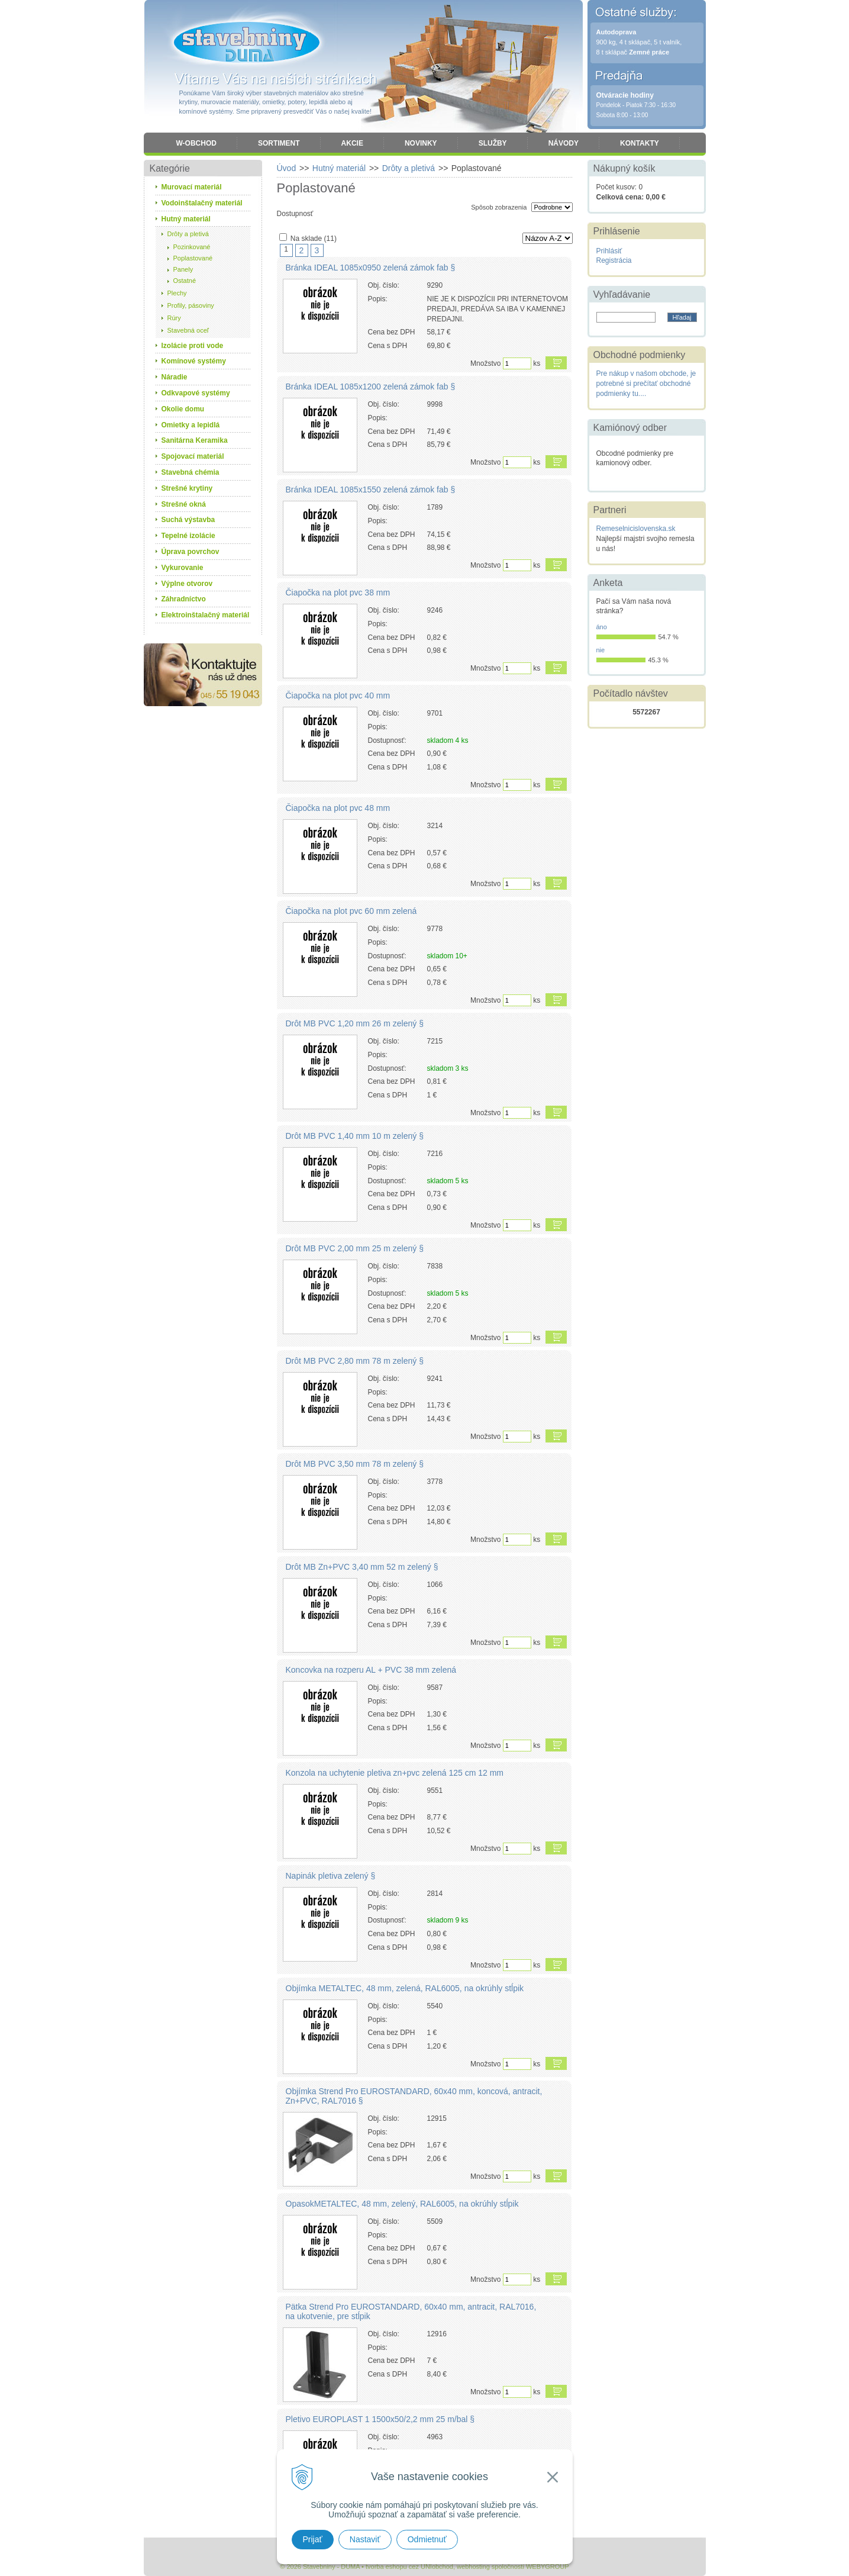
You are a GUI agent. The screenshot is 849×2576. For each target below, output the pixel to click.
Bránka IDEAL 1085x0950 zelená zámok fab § (371, 267)
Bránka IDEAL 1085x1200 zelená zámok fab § (371, 386)
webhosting (473, 2566)
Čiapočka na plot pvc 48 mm (338, 808)
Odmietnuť (427, 2539)
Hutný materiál (186, 219)
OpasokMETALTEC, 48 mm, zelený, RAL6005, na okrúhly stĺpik (402, 2203)
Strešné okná (184, 504)
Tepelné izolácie (188, 536)
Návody (563, 143)
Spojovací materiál (193, 456)
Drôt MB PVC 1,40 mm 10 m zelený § (355, 1136)
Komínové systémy (194, 361)
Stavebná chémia (190, 472)
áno (601, 626)
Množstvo (485, 363)
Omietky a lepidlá (191, 425)
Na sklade (313, 238)
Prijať (312, 2539)
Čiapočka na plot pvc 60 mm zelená (351, 911)
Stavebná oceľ (188, 330)
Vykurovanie (183, 568)
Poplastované (193, 258)
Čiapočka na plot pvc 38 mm (338, 592)
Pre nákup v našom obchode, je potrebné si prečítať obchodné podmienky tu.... (646, 383)
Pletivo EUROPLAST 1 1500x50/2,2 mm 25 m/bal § (380, 2419)
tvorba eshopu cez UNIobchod (409, 2566)
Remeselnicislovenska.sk (636, 528)
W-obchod (196, 143)
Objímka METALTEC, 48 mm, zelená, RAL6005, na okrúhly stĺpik (405, 1988)
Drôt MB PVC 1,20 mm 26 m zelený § (355, 1023)
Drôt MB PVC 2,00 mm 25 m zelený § (355, 1248)
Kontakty (639, 143)
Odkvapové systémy (196, 393)
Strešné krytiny (187, 488)
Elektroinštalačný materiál (206, 615)
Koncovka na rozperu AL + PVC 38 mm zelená (371, 1670)
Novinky (421, 143)
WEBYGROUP (547, 2566)
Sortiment (279, 143)
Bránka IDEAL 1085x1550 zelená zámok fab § (371, 489)
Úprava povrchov (190, 552)
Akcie (352, 143)
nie (600, 649)
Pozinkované (192, 246)
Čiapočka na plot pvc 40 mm (338, 695)
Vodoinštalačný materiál (202, 203)
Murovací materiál (192, 187)
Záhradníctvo (184, 599)
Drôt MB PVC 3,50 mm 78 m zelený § (355, 1464)
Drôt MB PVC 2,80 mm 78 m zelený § (355, 1361)
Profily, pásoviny (190, 305)
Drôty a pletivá (188, 233)
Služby (493, 143)
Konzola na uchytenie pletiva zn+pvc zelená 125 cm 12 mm (395, 1773)
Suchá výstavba (188, 520)
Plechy (177, 293)
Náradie (175, 377)
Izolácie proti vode (193, 346)
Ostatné (184, 280)
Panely (183, 269)
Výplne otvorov (187, 583)
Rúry (174, 317)
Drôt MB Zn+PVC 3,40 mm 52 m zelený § (362, 1567)
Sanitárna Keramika (195, 440)
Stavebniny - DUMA (246, 42)
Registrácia (614, 260)
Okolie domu (183, 409)
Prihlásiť (609, 251)
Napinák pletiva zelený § (331, 1876)
